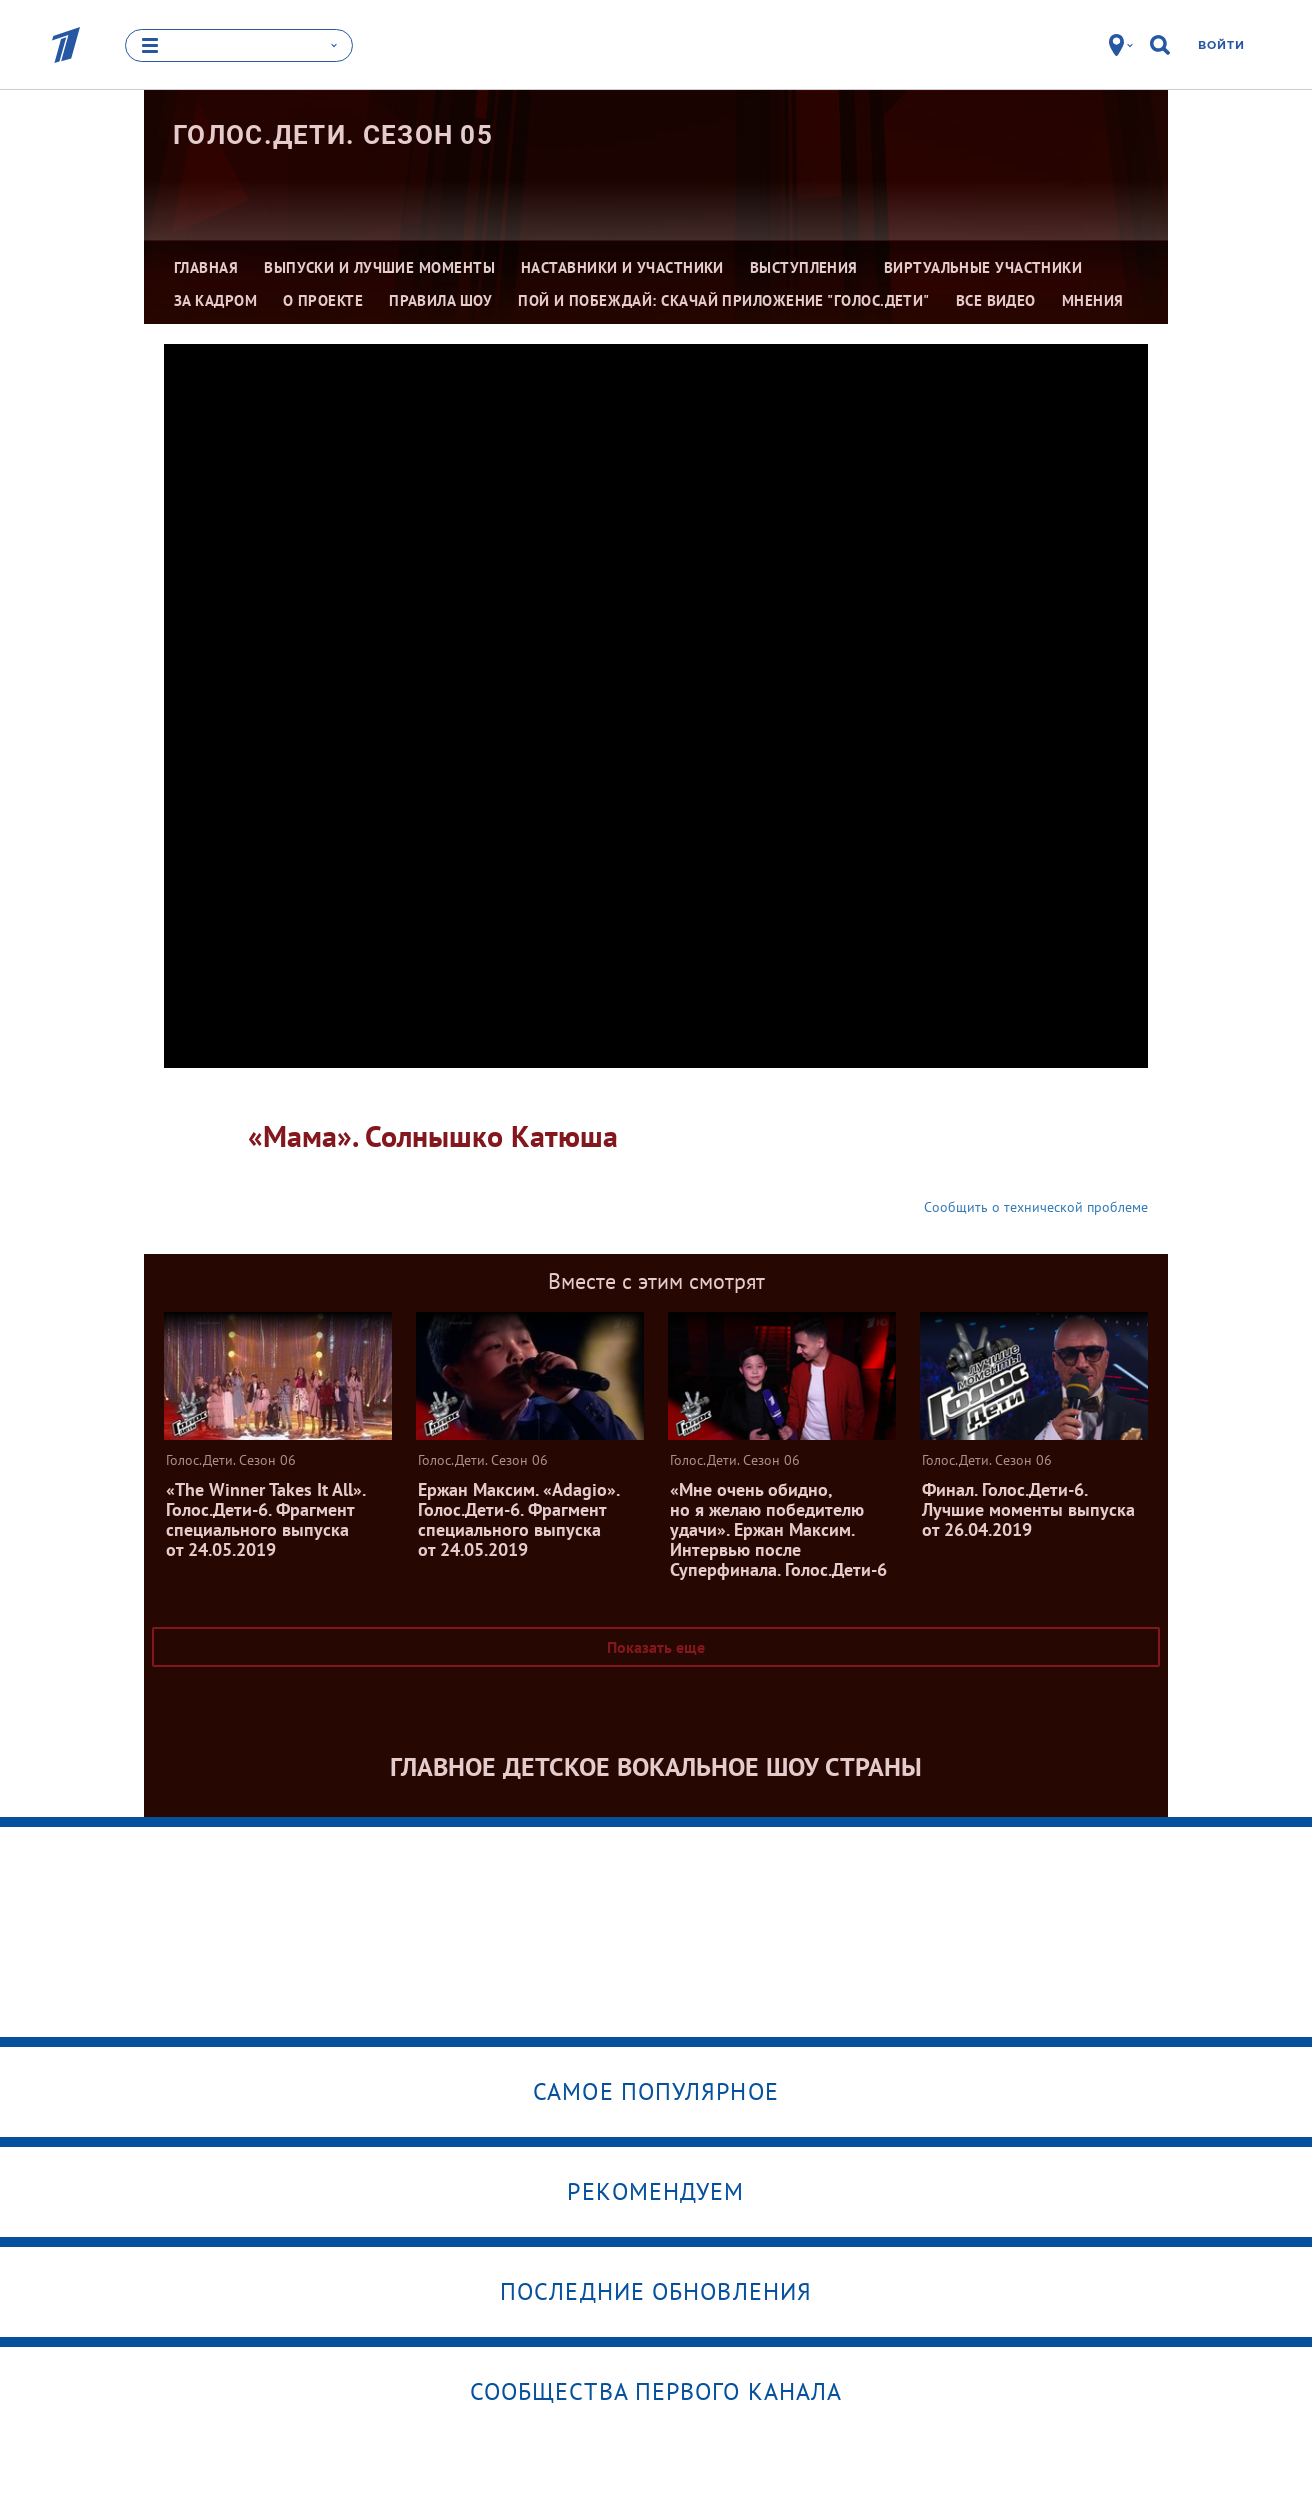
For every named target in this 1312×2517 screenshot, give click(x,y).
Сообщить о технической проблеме (1036, 1207)
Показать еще (656, 1647)
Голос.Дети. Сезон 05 (333, 135)
